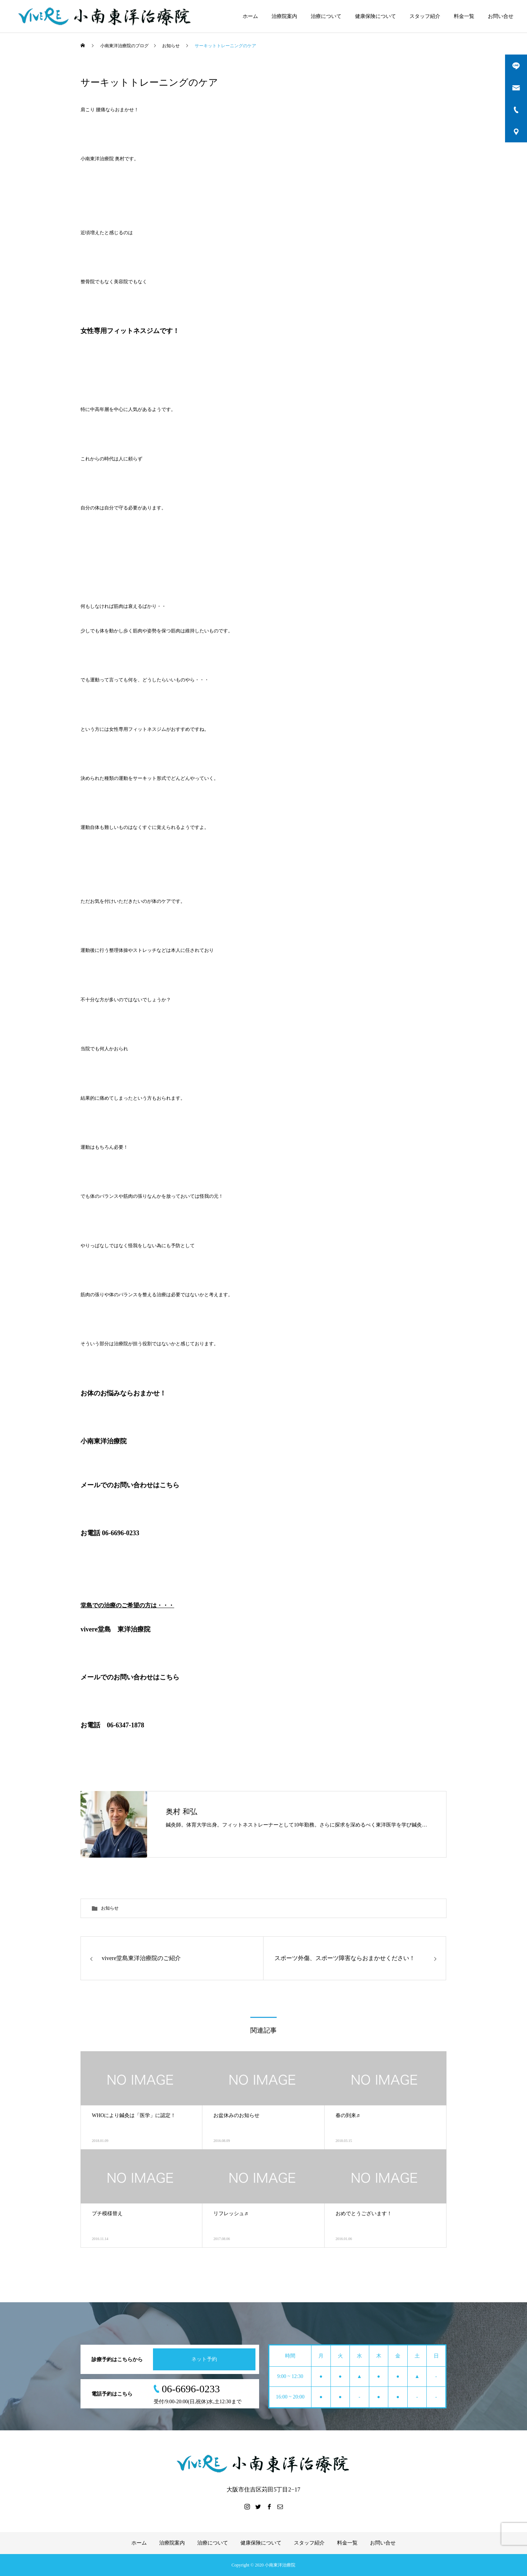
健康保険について (375, 16)
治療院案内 (284, 16)
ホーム (250, 16)
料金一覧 (464, 16)
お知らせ (110, 1908)
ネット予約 (204, 2359)
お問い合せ (500, 16)
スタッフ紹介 (425, 16)
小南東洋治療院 (104, 1441)
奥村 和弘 (181, 1811)
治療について (326, 16)
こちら (169, 1677)
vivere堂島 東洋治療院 (115, 1629)
